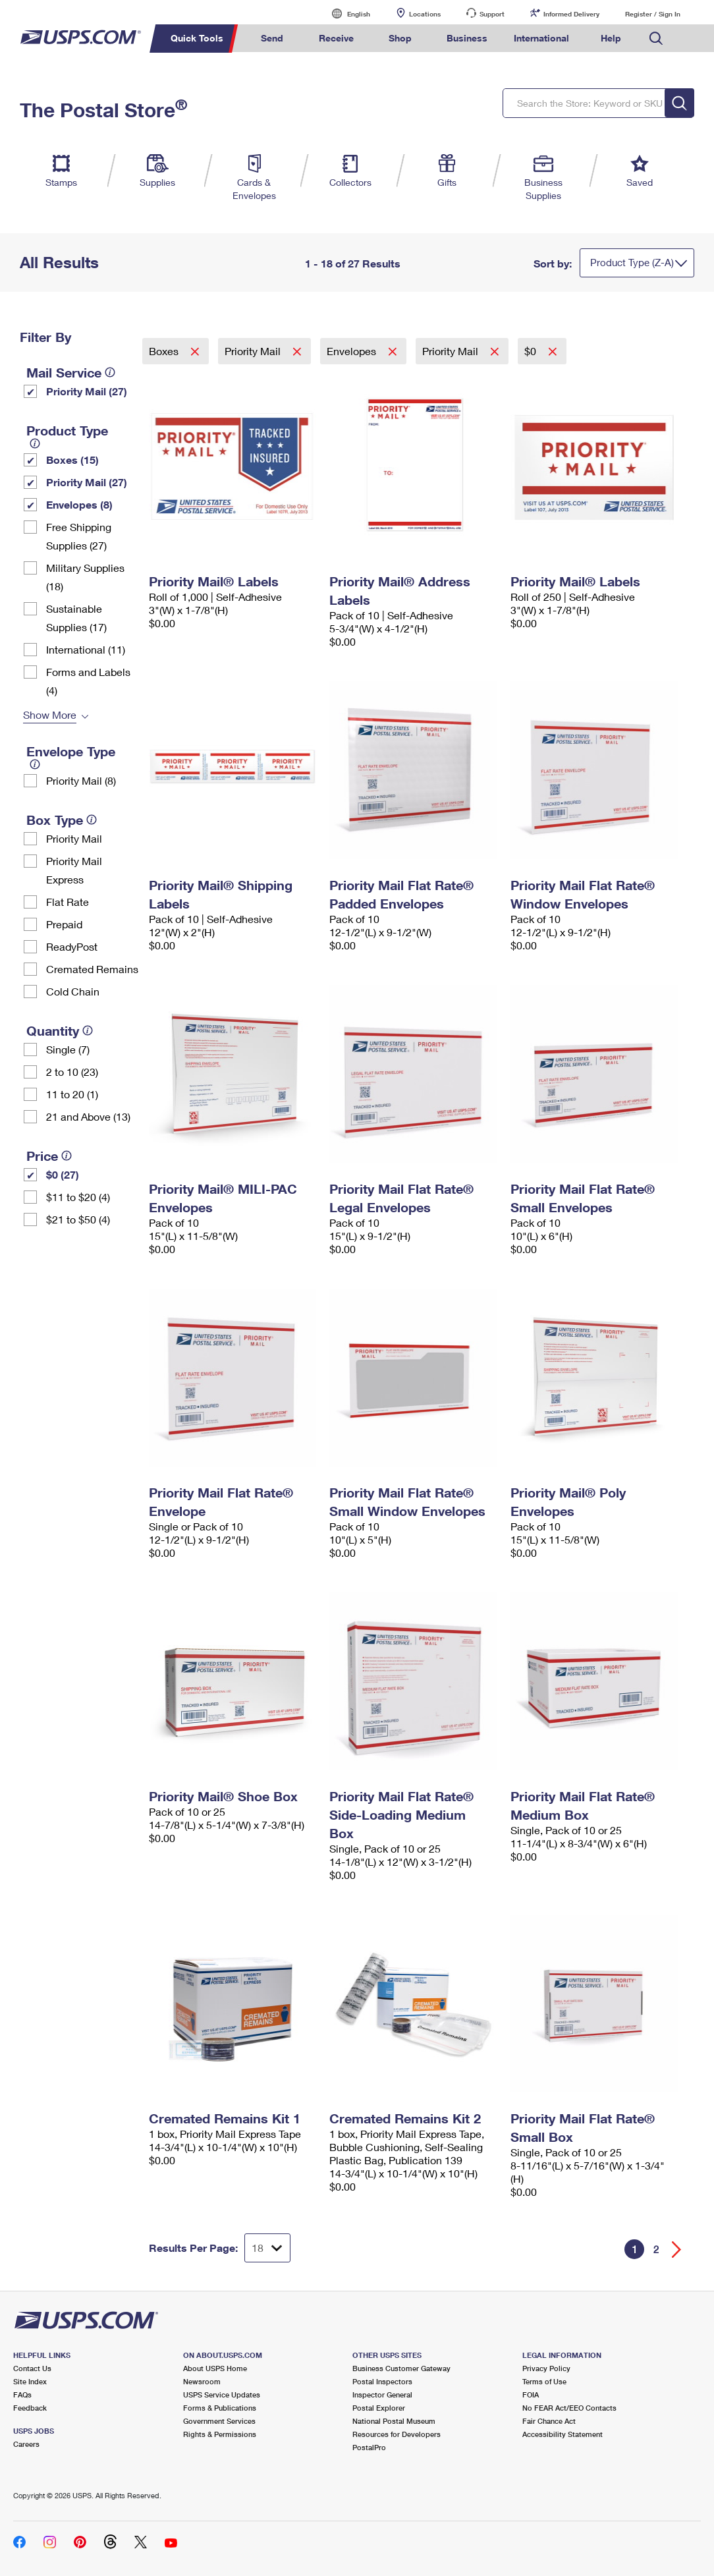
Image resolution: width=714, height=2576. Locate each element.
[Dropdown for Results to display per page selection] (267, 2247)
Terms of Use (544, 2381)
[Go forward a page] (677, 2249)
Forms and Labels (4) (88, 680)
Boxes (165, 351)
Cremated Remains (92, 969)
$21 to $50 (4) (78, 1219)
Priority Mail (74, 838)
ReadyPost (71, 946)
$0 (531, 351)
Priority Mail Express (74, 869)
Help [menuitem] (611, 37)
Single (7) (68, 1049)
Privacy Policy (546, 2368)
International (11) (85, 649)
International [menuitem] (541, 37)
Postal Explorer (378, 2407)
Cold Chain (72, 991)
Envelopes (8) (79, 504)
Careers (26, 2444)
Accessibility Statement (562, 2434)
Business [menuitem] (467, 37)
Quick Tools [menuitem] (197, 37)
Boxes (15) (72, 459)
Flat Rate (67, 901)
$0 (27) (62, 1174)
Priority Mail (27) (86, 391)
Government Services (219, 2421)
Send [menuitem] (272, 37)
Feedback (30, 2407)
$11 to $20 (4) (78, 1196)
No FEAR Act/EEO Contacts (569, 2407)
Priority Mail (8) (81, 780)
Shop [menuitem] (400, 37)
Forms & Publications (219, 2407)
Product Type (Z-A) (632, 262)
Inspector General (382, 2394)
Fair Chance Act (549, 2421)
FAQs (22, 2394)
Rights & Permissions (219, 2434)
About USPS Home (215, 2368)
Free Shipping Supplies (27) (78, 535)
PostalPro (369, 2447)
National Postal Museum (393, 2421)
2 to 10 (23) (72, 1071)
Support (492, 14)
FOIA (530, 2394)
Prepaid (64, 924)
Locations (425, 14)
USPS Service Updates (221, 2394)
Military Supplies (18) (85, 576)
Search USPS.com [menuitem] (656, 38)
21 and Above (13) (88, 1116)
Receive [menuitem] (336, 37)
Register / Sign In (652, 14)
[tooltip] (110, 372)
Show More (49, 714)
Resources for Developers (396, 2434)
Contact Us (32, 2368)
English (345, 13)
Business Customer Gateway (401, 2368)
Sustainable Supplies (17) (76, 617)
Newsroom (202, 2381)
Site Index (30, 2381)
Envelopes (353, 351)
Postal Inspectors (382, 2381)
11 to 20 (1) (72, 1094)
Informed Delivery (571, 14)
